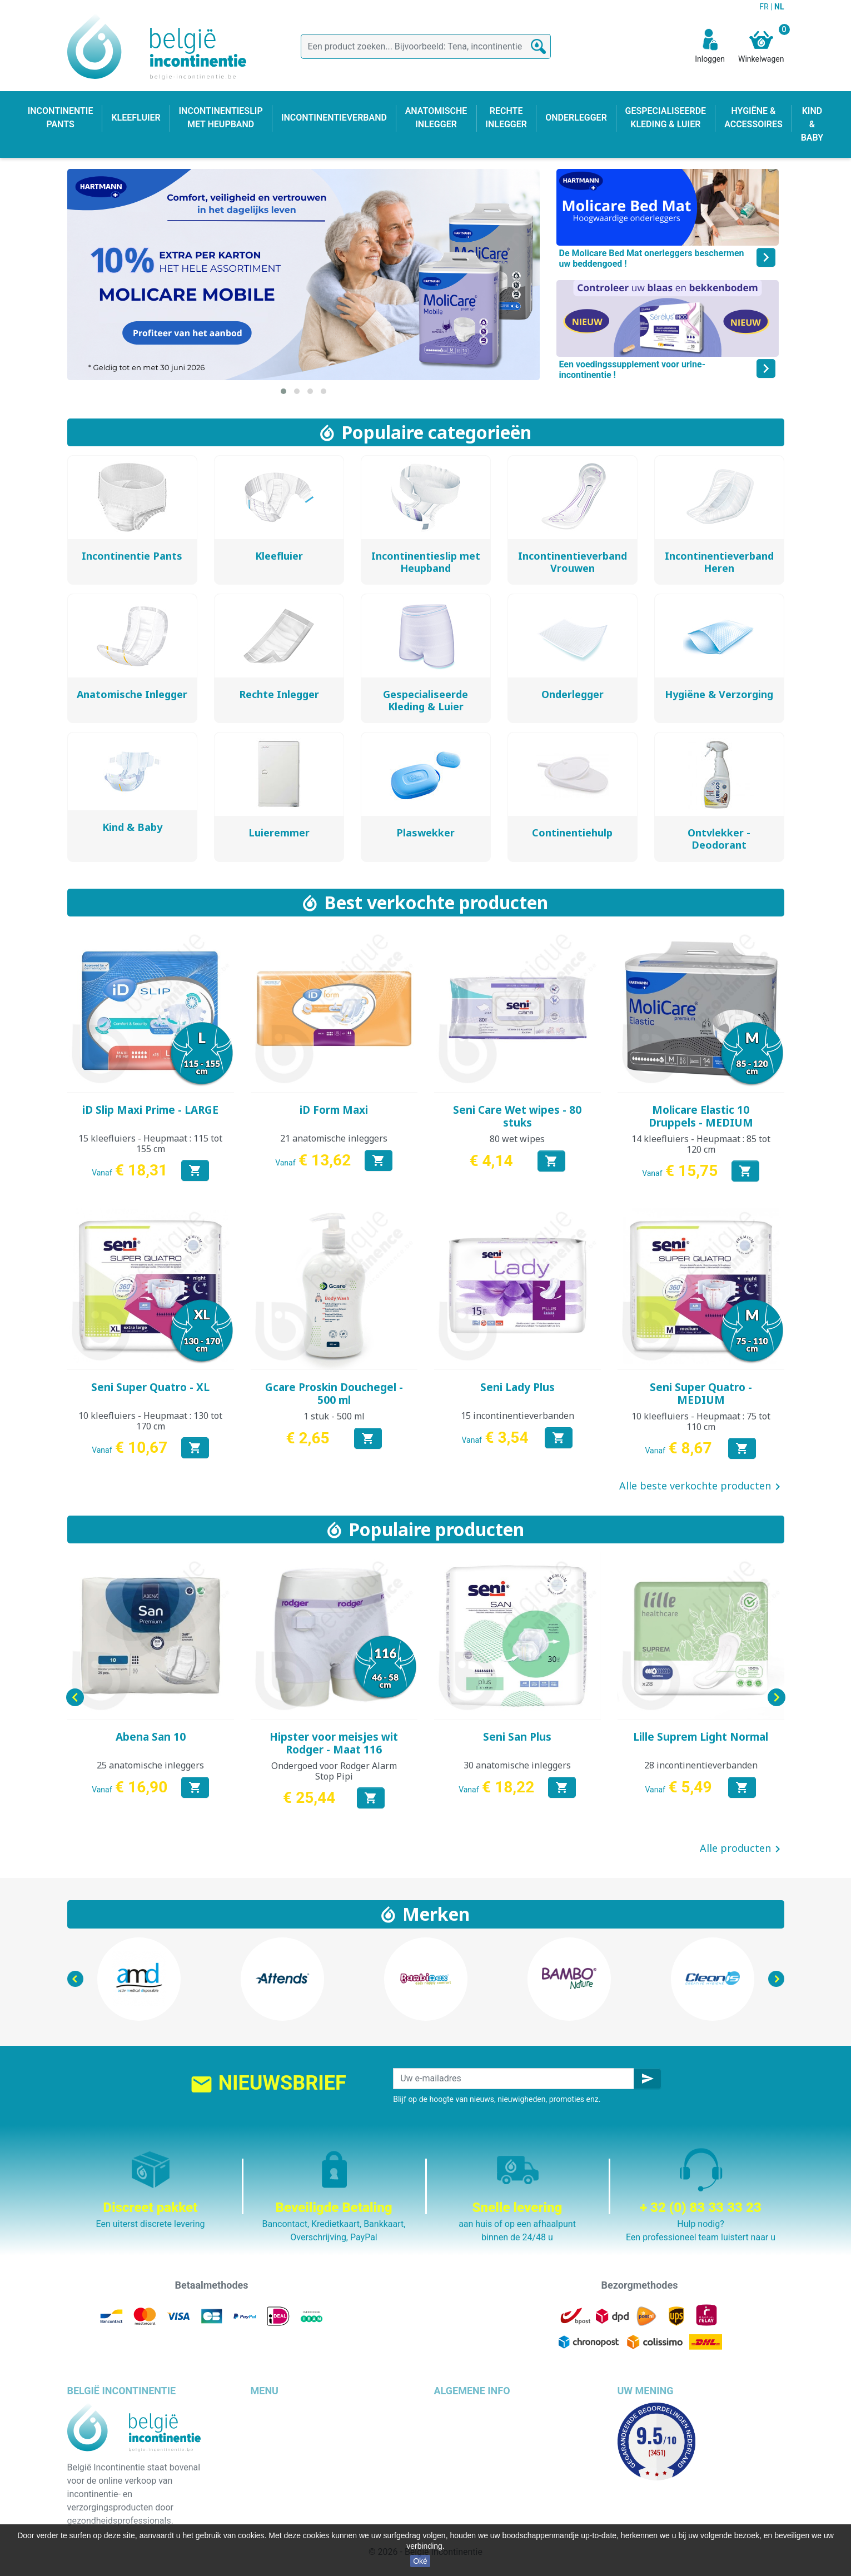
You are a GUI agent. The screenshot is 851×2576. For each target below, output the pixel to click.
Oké (420, 2561)
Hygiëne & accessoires (295, 2502)
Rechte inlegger (281, 2475)
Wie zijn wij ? (459, 2449)
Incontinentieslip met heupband (313, 2449)
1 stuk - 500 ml (334, 1416)
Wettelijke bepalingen (476, 2422)
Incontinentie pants (288, 2422)
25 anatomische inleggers (150, 1765)
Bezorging (454, 2409)
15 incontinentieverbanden (517, 1415)
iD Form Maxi (334, 1110)
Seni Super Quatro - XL (150, 1387)
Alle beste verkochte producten (701, 1486)
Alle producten (742, 1849)
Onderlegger (275, 2435)
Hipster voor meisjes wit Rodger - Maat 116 (334, 1743)
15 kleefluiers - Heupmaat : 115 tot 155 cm (150, 1143)
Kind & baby (274, 2489)
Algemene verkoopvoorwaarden (496, 2435)
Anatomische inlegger (294, 2462)
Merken (436, 1914)
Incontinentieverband (292, 2515)
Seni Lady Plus (517, 1387)
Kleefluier (269, 2409)
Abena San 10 (151, 1737)
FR (764, 6)
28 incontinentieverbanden (701, 1765)
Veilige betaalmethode (478, 2462)
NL (779, 6)
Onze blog (454, 2502)
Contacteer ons (464, 2489)
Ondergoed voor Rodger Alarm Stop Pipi (334, 1771)
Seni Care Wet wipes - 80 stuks (517, 1116)
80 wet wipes (517, 1139)
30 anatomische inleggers (517, 1765)
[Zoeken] (426, 46)
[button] (283, 391)
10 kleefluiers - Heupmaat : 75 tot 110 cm (700, 1421)
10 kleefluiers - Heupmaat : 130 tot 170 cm (150, 1420)
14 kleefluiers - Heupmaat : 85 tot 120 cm (700, 1144)
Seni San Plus (517, 1737)
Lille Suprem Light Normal (700, 1737)
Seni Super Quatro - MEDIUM (701, 1393)
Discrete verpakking (473, 2475)
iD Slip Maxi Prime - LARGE (150, 1110)
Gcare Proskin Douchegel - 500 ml (334, 1393)
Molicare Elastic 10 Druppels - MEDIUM (701, 1116)
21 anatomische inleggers (333, 1138)
